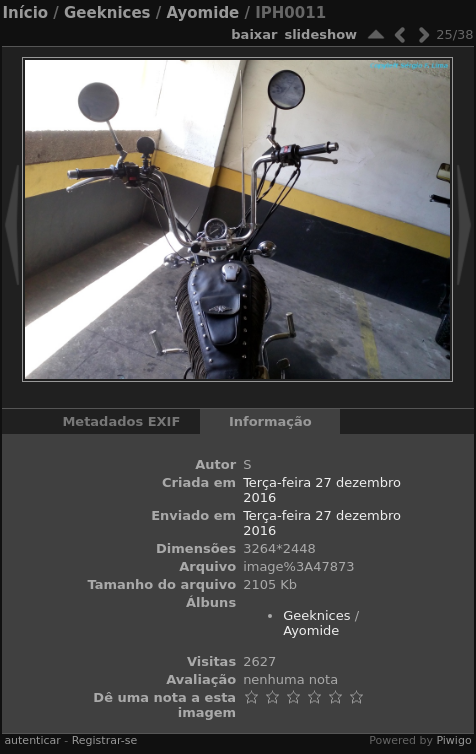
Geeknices (107, 13)
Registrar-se (104, 740)
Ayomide (202, 13)
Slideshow (320, 34)
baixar (254, 34)
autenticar (32, 740)
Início (25, 13)
